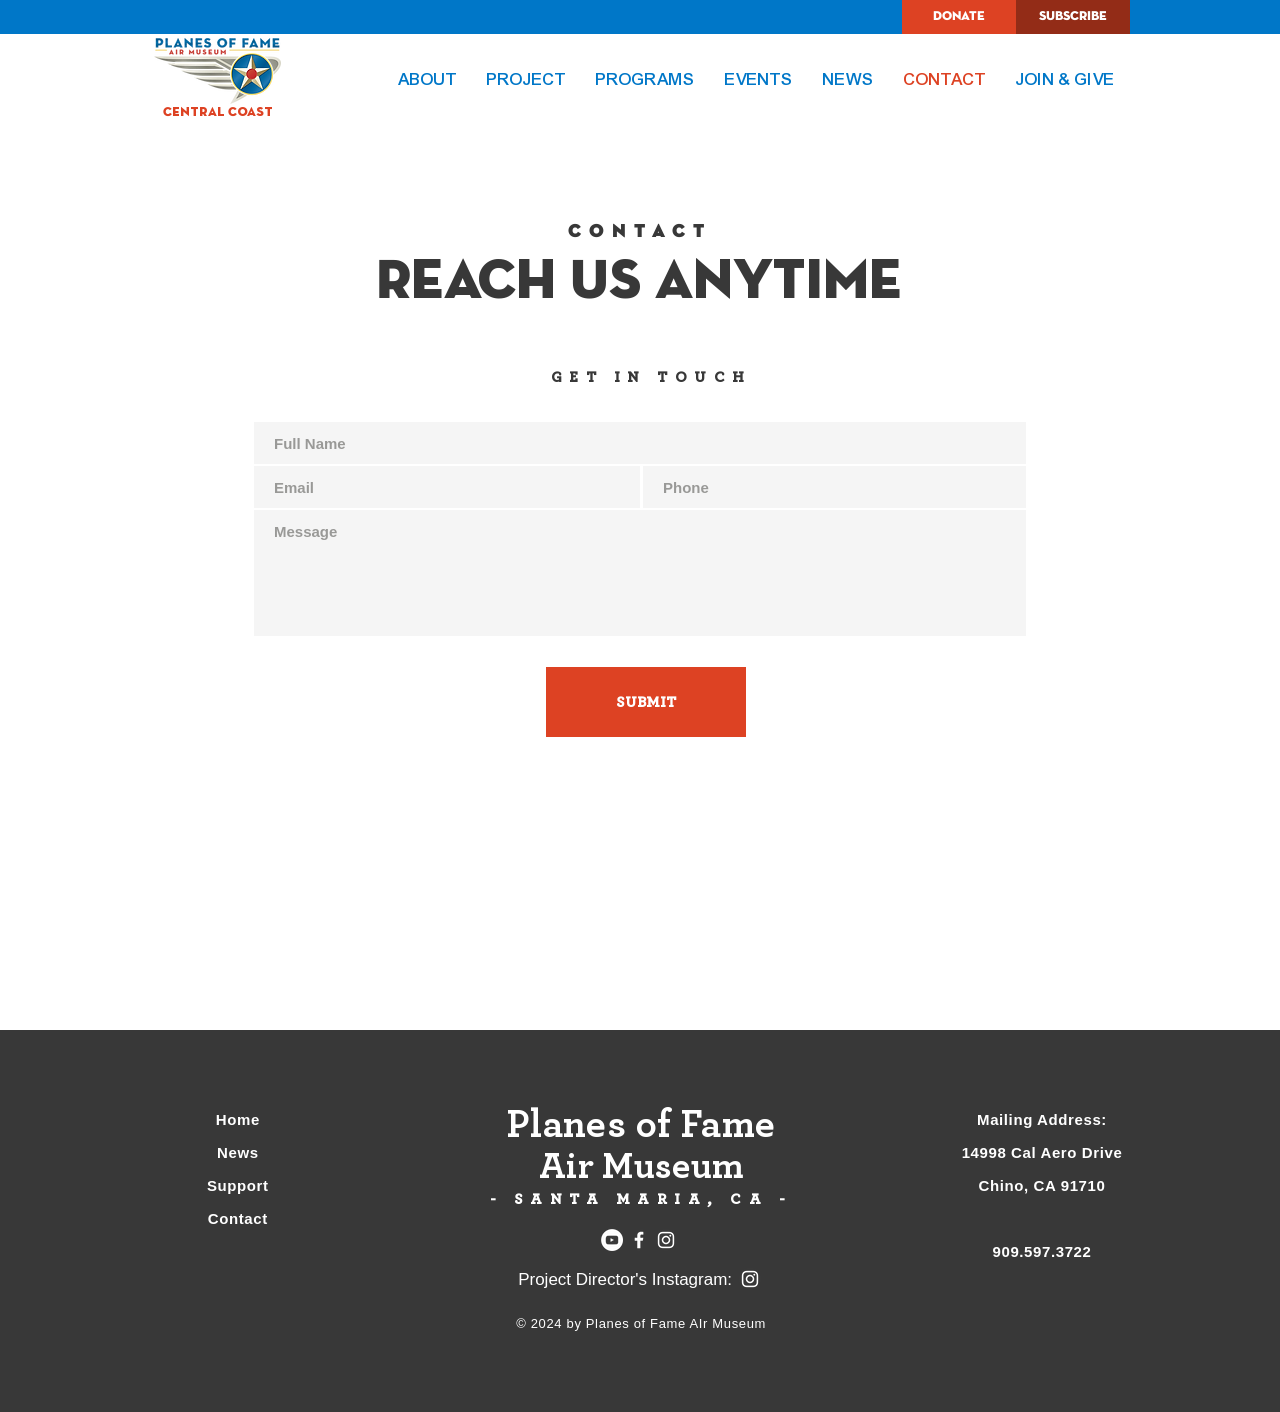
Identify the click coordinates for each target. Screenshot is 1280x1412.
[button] (526, 80)
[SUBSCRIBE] (1073, 17)
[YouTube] (612, 1240)
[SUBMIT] (646, 702)
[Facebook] (639, 1240)
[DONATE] (959, 17)
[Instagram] (666, 1240)
